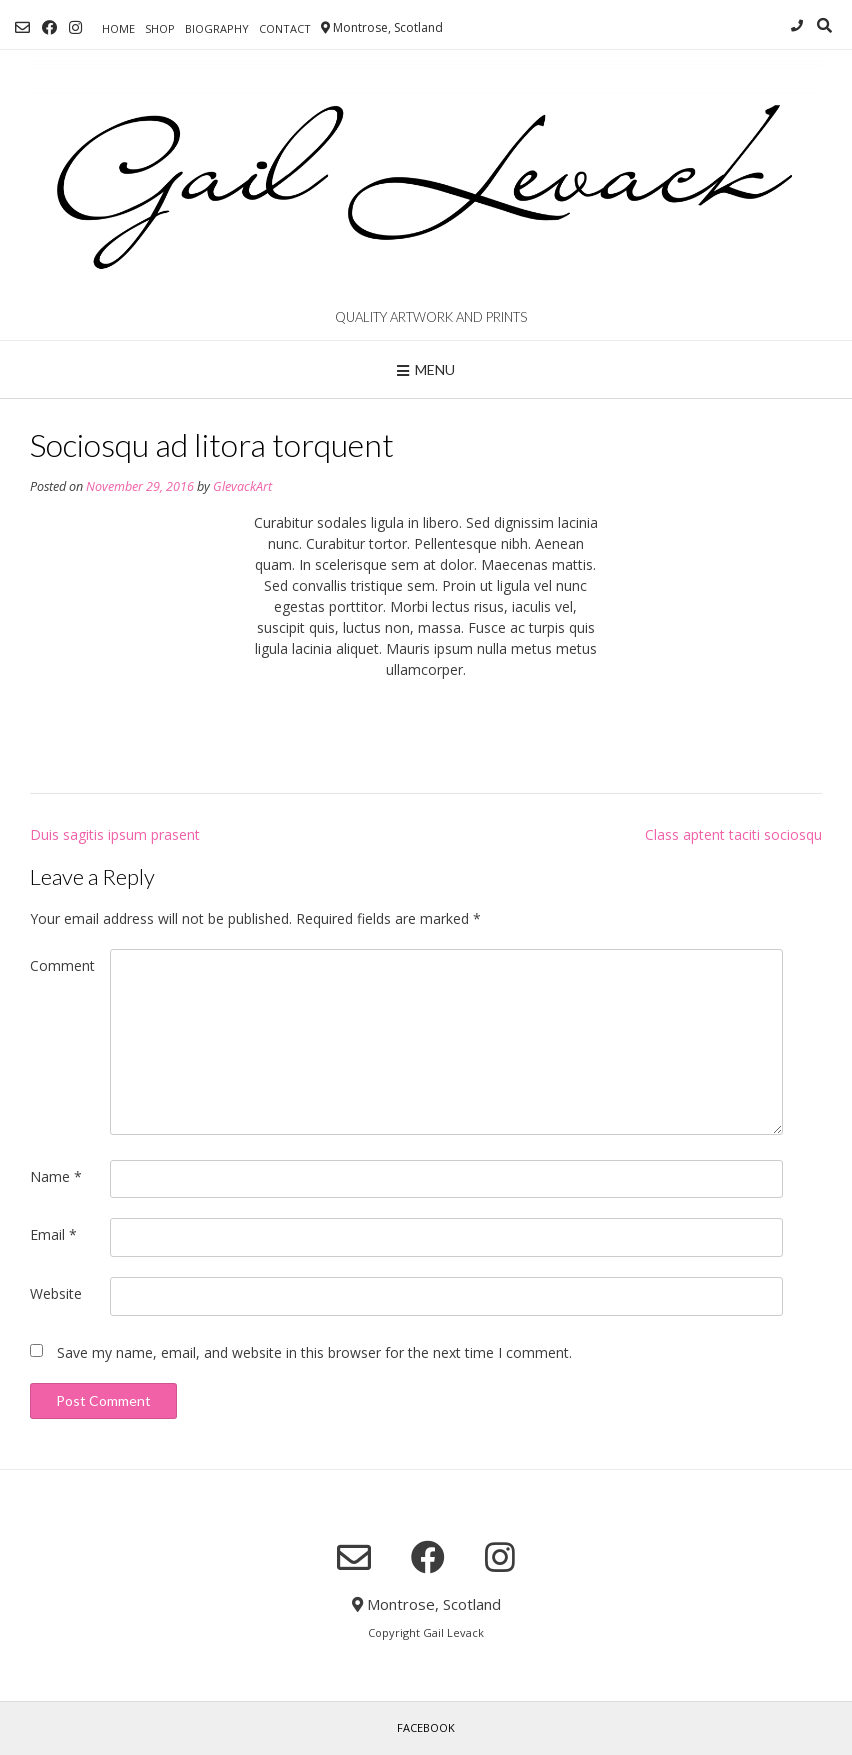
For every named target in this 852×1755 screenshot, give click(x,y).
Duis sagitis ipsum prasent (115, 834)
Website (56, 1293)
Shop (160, 28)
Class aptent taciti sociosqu (733, 834)
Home (118, 28)
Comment (62, 965)
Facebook (426, 1727)
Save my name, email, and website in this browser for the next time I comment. (314, 1352)
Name (56, 1176)
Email (53, 1234)
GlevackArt (242, 486)
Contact (285, 28)
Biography (217, 28)
